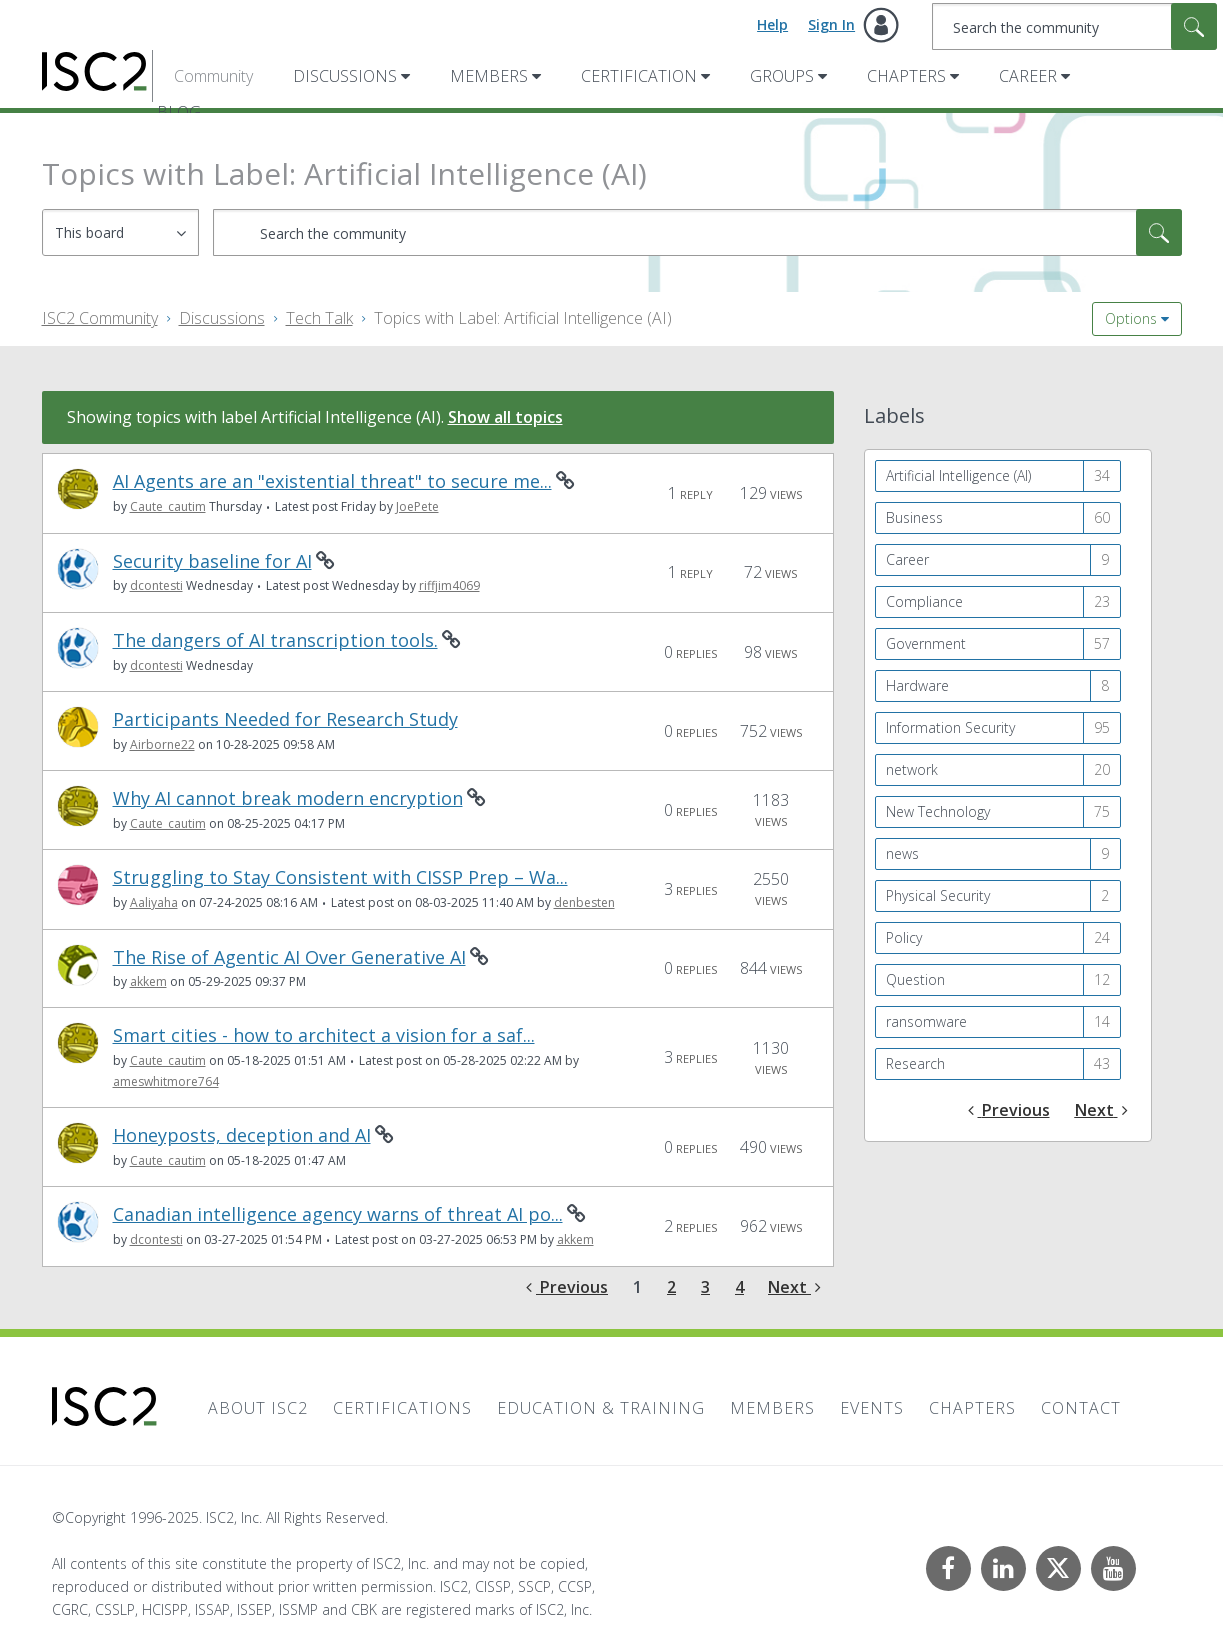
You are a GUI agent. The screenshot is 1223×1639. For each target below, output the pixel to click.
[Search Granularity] (120, 232)
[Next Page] (794, 1287)
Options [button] (1131, 318)
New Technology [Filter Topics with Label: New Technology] (938, 811)
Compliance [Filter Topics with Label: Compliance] (924, 601)
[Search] (1074, 26)
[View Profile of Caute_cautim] (168, 506)
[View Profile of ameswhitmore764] (166, 1081)
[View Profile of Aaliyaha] (154, 902)
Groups (782, 76)
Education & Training (601, 1408)
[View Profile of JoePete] (417, 506)
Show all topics (505, 417)
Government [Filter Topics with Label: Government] (926, 643)
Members (489, 76)
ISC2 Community (100, 318)
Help (772, 24)
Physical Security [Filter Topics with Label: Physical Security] (938, 895)
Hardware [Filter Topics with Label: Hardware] (917, 685)
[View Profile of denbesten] (584, 902)
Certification (639, 76)
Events (872, 1408)
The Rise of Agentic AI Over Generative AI (289, 957)
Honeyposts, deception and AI (242, 1135)
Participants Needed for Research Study (285, 719)
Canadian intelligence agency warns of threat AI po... (338, 1214)
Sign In (831, 24)
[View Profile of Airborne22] (162, 744)
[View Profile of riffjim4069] (449, 585)
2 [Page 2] (671, 1287)
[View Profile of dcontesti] (156, 585)
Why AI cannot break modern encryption (288, 798)
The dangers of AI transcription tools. (275, 640)
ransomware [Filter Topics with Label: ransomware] (926, 1021)
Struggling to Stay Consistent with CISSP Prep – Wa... (340, 877)
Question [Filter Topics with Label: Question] (915, 979)
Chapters (906, 76)
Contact (1081, 1408)
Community (213, 76)
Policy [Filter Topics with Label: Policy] (904, 937)
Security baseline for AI (212, 561)
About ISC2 (258, 1408)
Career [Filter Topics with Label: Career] (907, 559)
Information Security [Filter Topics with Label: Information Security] (950, 727)
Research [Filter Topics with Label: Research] (915, 1063)
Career (1028, 76)
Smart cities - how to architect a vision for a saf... (324, 1035)
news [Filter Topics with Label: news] (902, 853)
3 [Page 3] (705, 1287)
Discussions (345, 76)
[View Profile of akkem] (148, 981)
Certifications (402, 1408)
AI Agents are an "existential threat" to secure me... (332, 481)
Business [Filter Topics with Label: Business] (914, 517)
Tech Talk (319, 318)
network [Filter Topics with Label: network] (912, 769)
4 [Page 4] (739, 1287)
